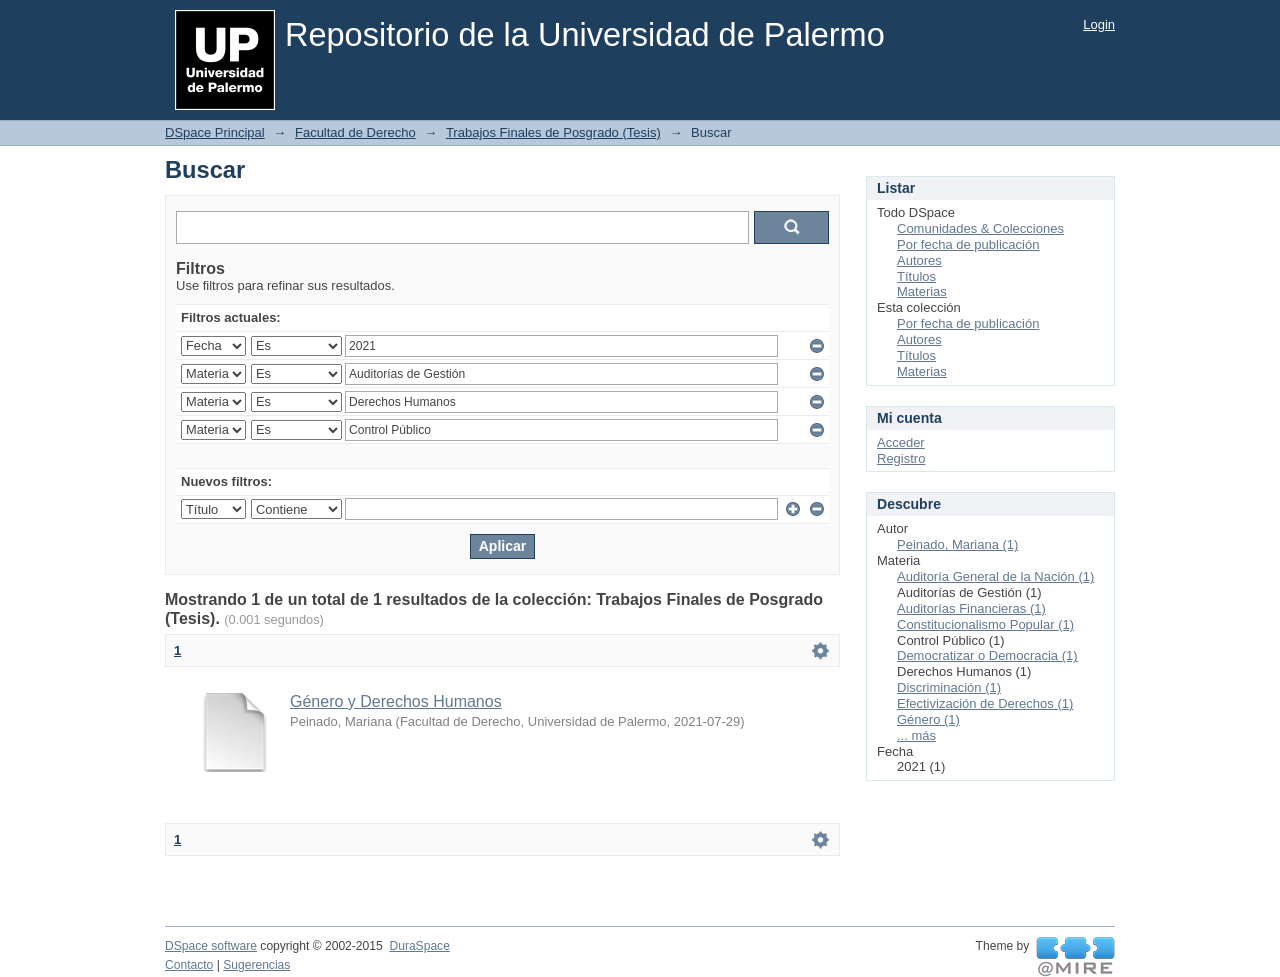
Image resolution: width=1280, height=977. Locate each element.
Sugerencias (256, 965)
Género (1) (928, 719)
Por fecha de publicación (968, 244)
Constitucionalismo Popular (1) (985, 624)
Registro (901, 458)
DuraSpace (419, 946)
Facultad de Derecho (355, 132)
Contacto (189, 965)
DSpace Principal (215, 132)
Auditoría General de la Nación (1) (995, 576)
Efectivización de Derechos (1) (985, 703)
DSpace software (211, 946)
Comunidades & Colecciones (980, 228)
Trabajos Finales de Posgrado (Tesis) (553, 132)
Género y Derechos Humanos (396, 701)
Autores (919, 260)
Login (1099, 24)
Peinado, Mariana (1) (957, 544)
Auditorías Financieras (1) (971, 608)
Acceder (901, 442)
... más (916, 735)
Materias (922, 291)
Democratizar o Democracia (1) (987, 655)
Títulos (916, 276)
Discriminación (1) (949, 687)
